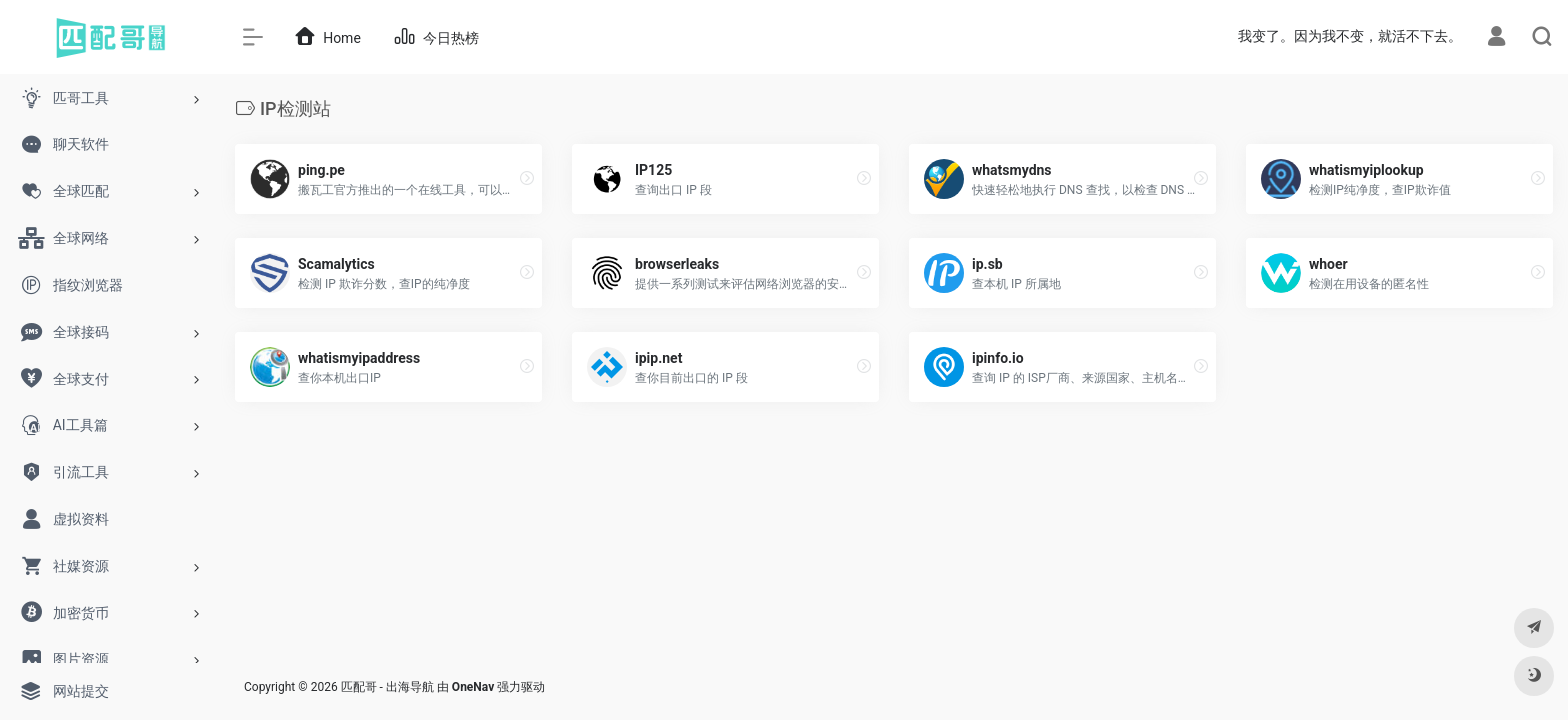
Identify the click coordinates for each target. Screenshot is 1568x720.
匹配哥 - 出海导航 (387, 687)
